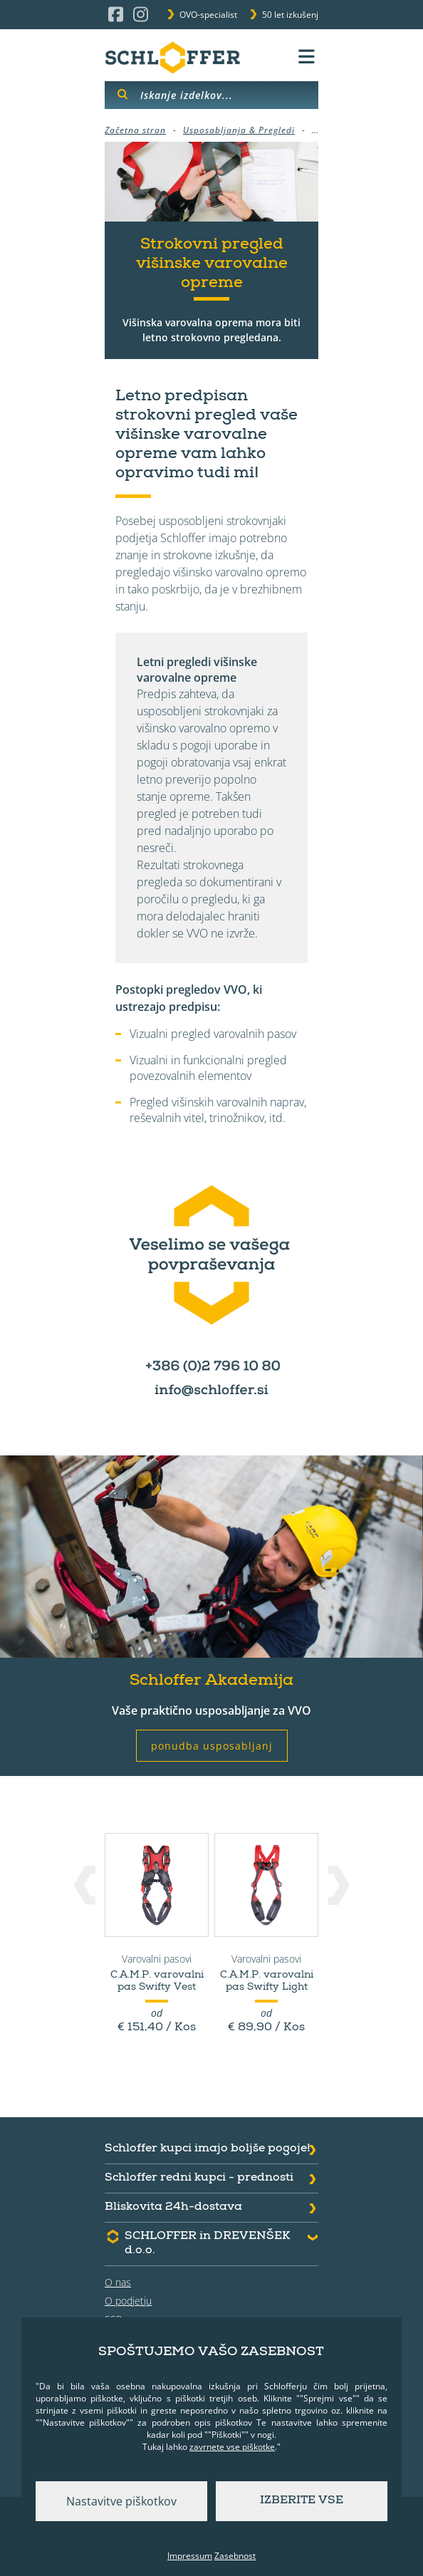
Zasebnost (235, 2556)
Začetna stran (135, 130)
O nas (118, 2282)
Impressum (189, 2556)
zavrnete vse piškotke (232, 2447)
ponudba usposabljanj (212, 1745)
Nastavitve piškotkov (121, 2501)
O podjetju (128, 2300)
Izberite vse (301, 2501)
